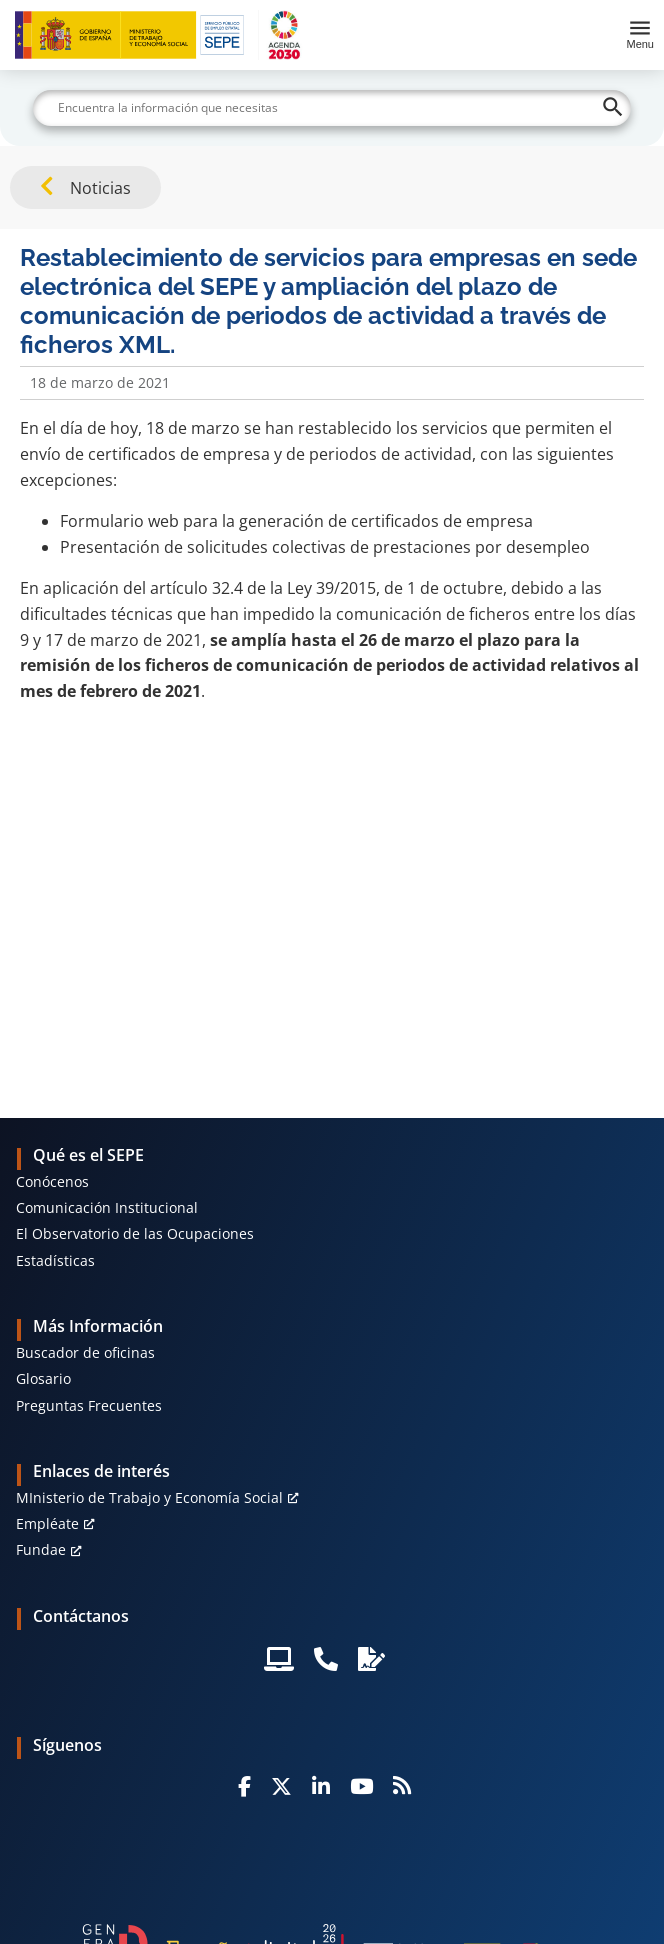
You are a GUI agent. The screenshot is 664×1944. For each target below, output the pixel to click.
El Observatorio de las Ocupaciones (135, 1233)
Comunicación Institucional (107, 1207)
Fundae (41, 1549)
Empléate (47, 1523)
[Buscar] (332, 108)
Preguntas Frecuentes (89, 1405)
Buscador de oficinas (85, 1352)
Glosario (43, 1378)
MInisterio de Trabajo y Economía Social (149, 1497)
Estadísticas (55, 1260)
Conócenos (52, 1181)
